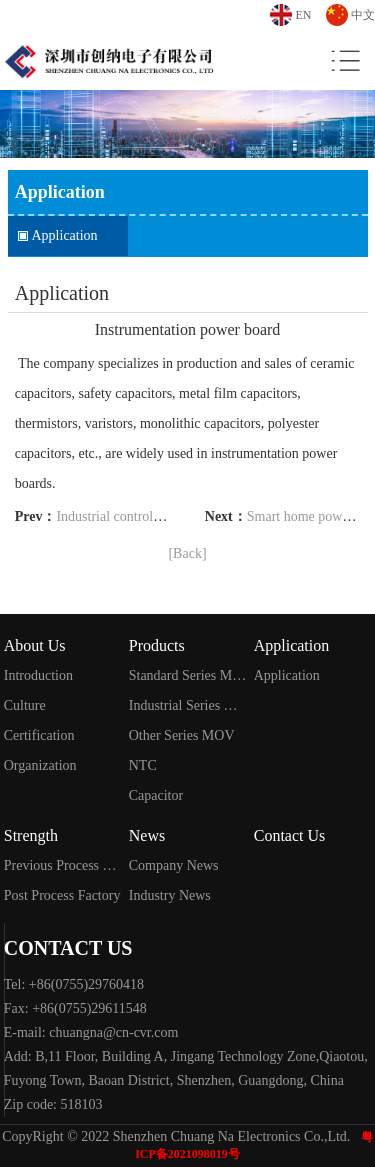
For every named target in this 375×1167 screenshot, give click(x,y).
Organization (40, 765)
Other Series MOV (182, 735)
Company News (174, 865)
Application (65, 235)
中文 (363, 15)
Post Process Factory (62, 895)
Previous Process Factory (62, 865)
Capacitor (156, 795)
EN (304, 15)
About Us (35, 645)
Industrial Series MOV (187, 705)
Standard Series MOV (187, 675)
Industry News (170, 895)
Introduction (38, 675)
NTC (143, 765)
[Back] (187, 553)
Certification (39, 735)
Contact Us (290, 835)
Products (157, 645)
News (147, 835)
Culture (25, 705)
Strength (31, 835)
